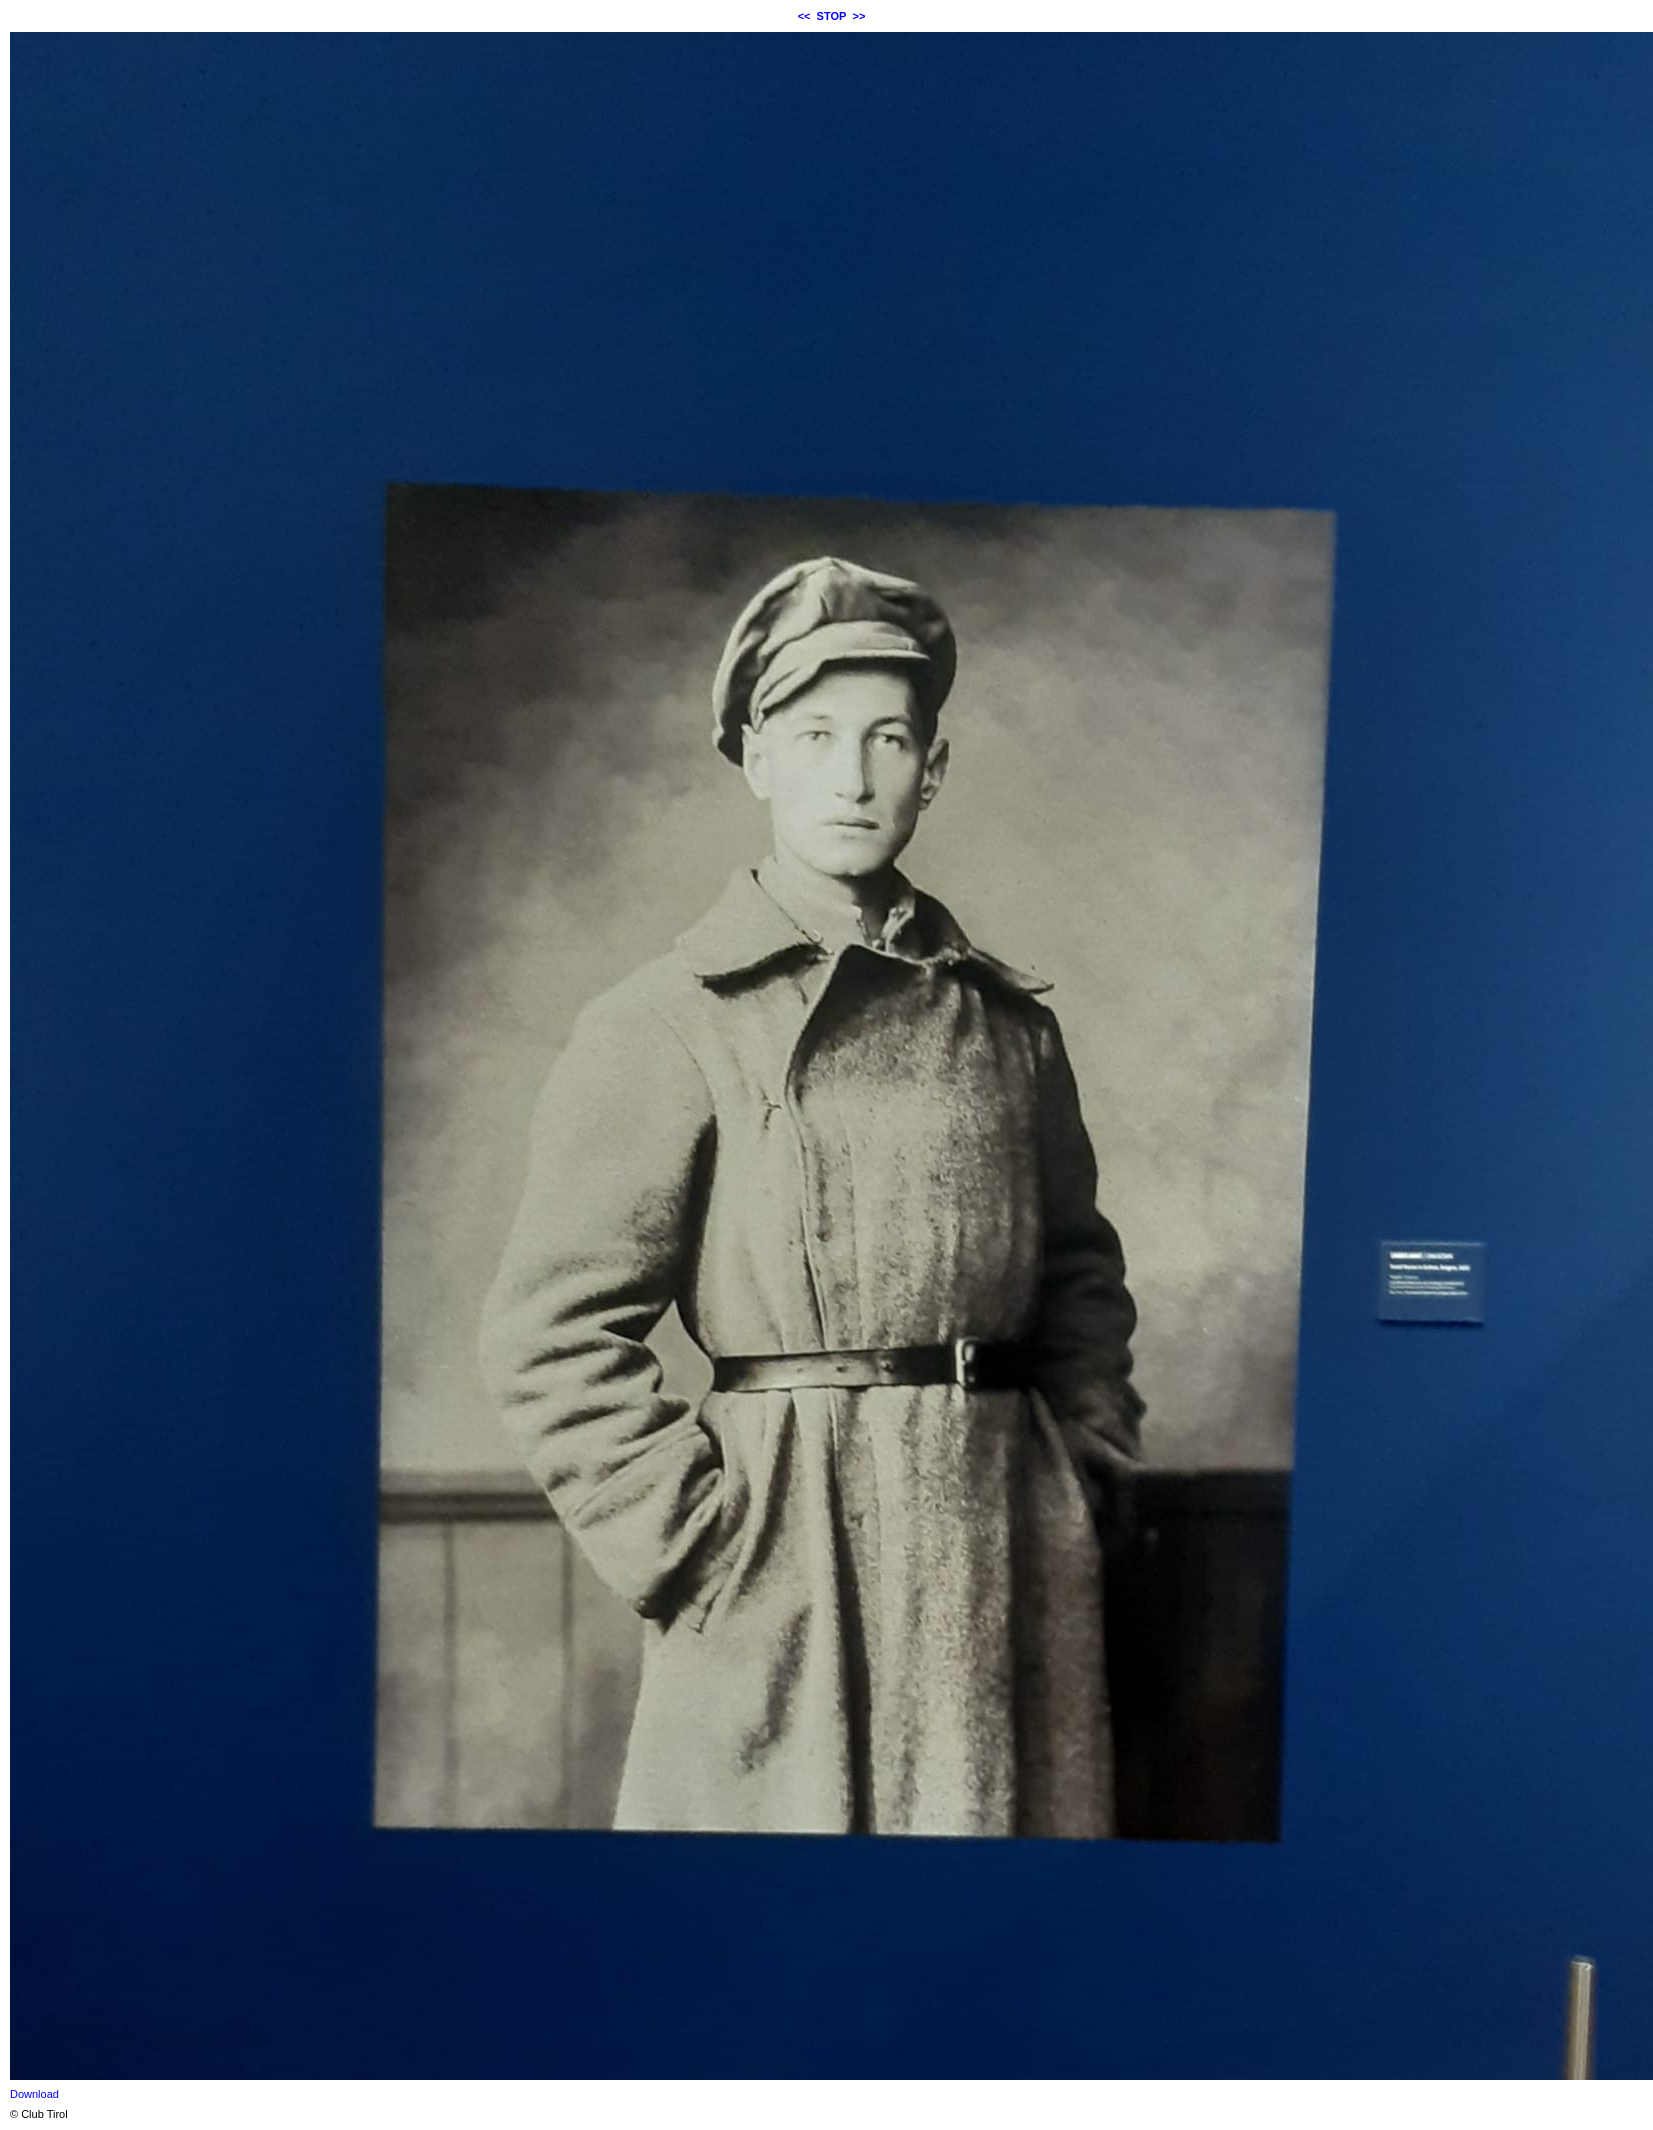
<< (804, 16)
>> (859, 16)
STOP (832, 16)
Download (34, 2094)
